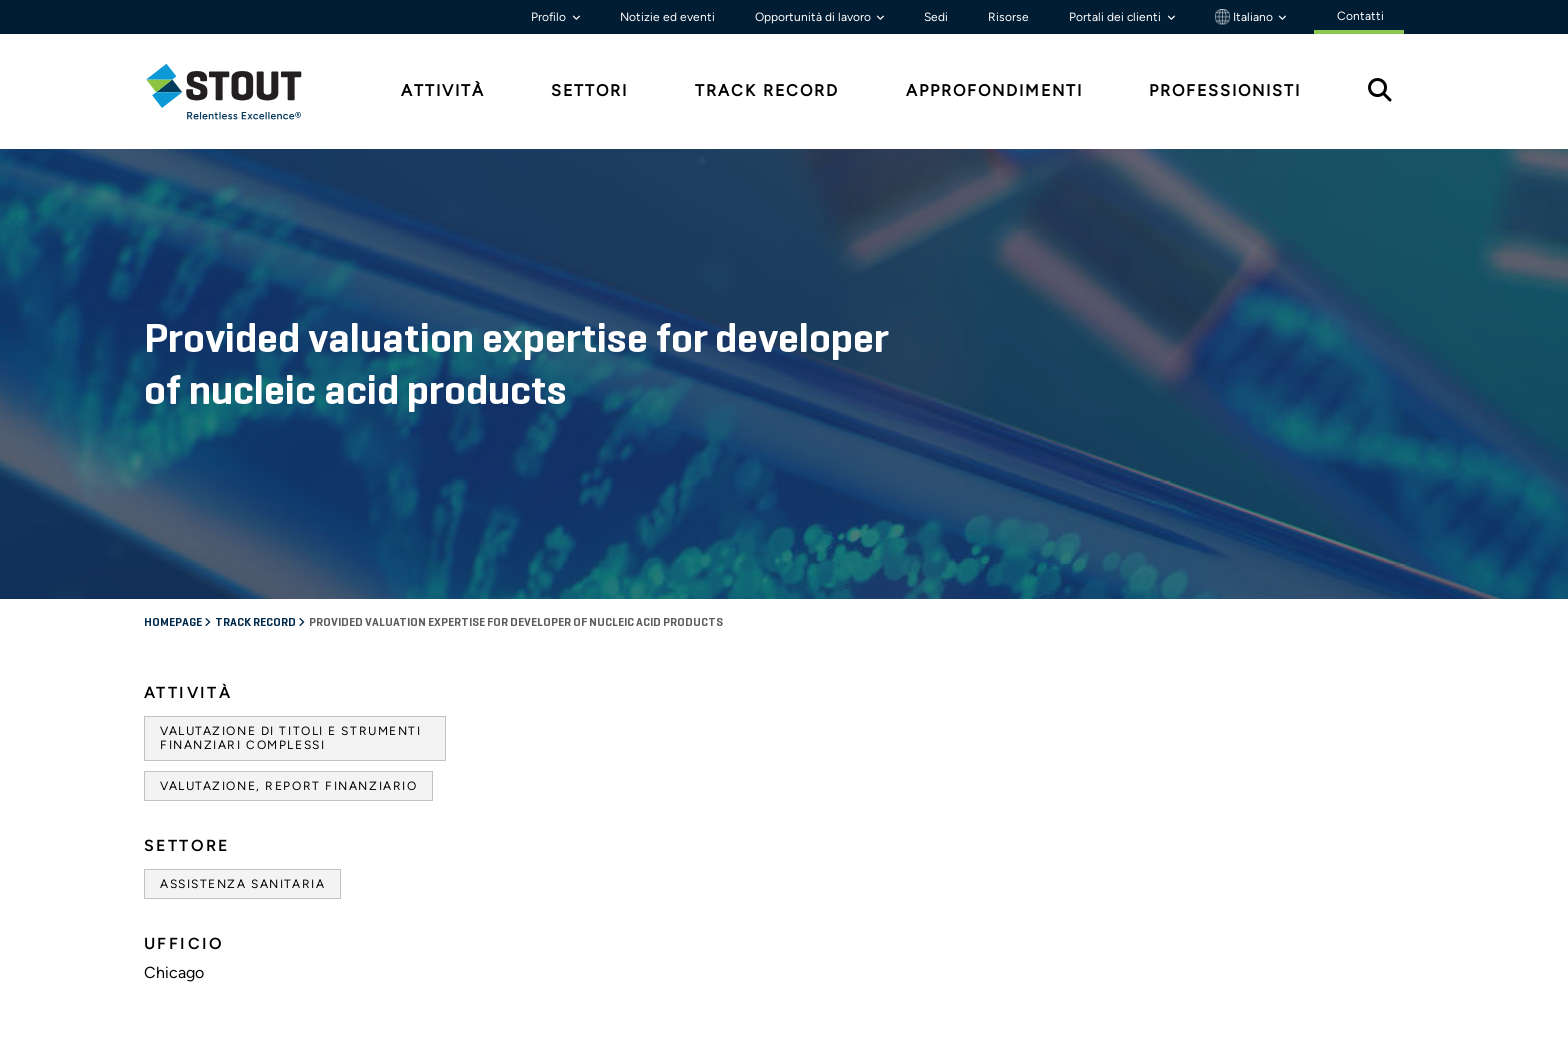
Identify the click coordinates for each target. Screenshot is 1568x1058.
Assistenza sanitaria (242, 884)
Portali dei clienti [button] (1116, 17)
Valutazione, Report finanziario (288, 786)
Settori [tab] (589, 90)
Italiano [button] (1245, 17)
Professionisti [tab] (1225, 90)
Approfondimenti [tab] (994, 90)
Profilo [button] (550, 17)
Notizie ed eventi (667, 17)
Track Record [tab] (767, 90)
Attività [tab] (443, 90)
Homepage (174, 623)
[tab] (239, 91)
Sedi (936, 17)
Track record (256, 623)
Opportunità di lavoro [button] (814, 17)
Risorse (1008, 17)
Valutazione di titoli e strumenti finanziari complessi (290, 738)
